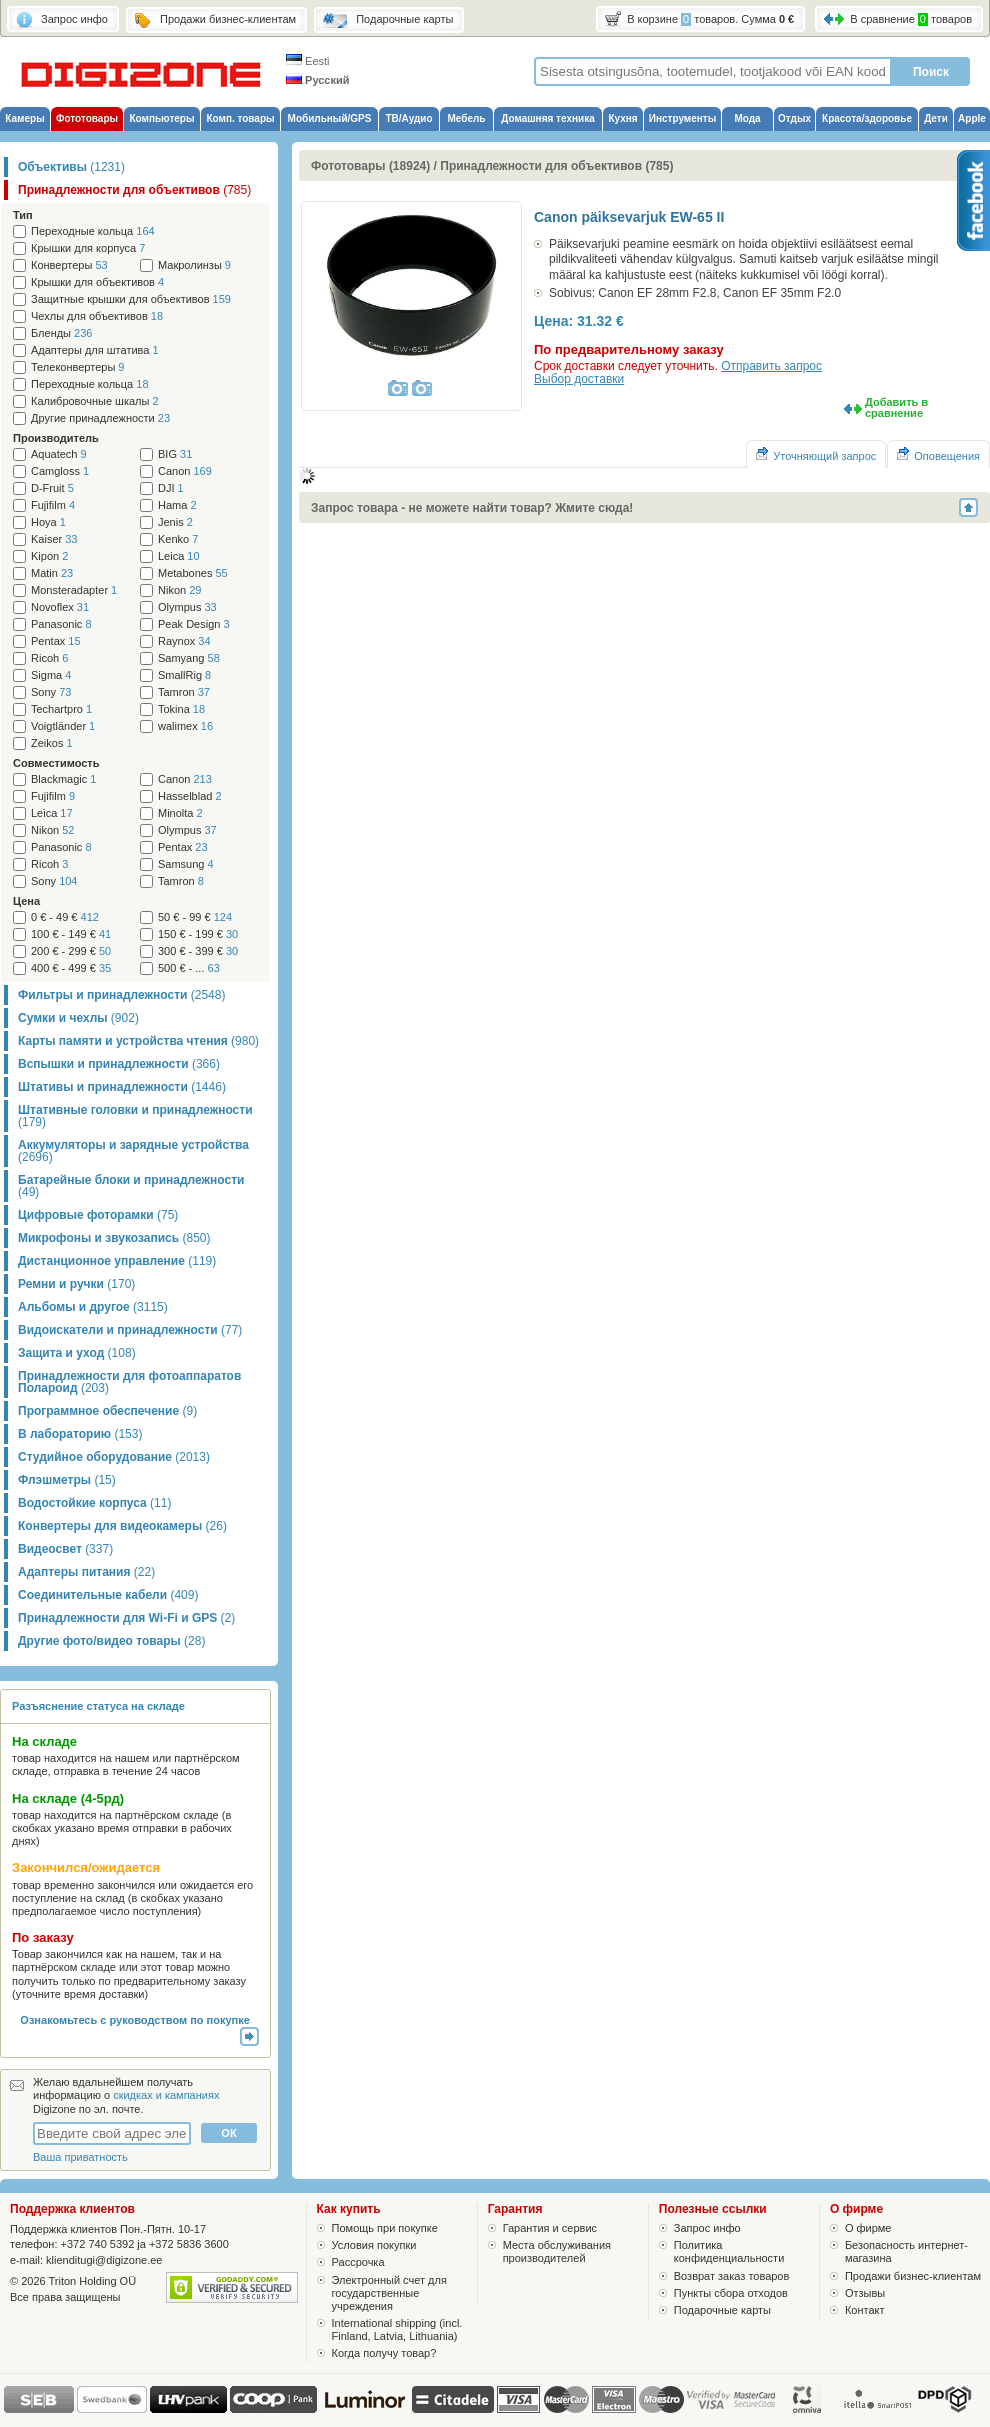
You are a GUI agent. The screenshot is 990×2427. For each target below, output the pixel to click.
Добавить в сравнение (896, 407)
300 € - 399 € (198, 951)
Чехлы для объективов (97, 316)
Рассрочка (358, 2262)
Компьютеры (161, 118)
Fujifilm (53, 505)
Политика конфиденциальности (729, 2251)
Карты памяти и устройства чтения (138, 1041)
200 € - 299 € (71, 951)
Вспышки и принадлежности (119, 1064)
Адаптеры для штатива (95, 350)
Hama (177, 505)
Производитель (56, 438)
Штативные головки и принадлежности (135, 1116)
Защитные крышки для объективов (131, 299)
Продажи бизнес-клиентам (913, 2276)
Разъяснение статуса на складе (98, 1706)
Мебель (467, 118)
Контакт (865, 2310)
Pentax (56, 641)
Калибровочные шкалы (95, 401)
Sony (51, 692)
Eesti (308, 61)
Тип (23, 215)
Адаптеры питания (86, 1572)
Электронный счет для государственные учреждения (389, 2293)
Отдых (794, 118)
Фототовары (87, 118)
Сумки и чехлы (78, 1018)
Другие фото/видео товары (111, 1641)
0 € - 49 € (65, 917)
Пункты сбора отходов (731, 2293)
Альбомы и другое (93, 1307)
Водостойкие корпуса (94, 1503)
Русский (318, 80)
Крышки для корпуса (88, 248)
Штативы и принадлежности (122, 1087)
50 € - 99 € (195, 917)
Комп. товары (240, 118)
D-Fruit (52, 488)
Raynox (184, 641)
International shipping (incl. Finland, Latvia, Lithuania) (397, 2329)
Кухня (622, 118)
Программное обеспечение (107, 1411)
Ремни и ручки (76, 1284)
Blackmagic (63, 779)
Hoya (48, 522)
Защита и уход (77, 1353)
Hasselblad (190, 796)
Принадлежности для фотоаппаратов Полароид (129, 1382)
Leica (179, 556)
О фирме (868, 2228)
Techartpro (61, 709)
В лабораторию (80, 1434)
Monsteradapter (74, 590)
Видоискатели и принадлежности (130, 1330)
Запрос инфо (707, 2228)
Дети (936, 118)
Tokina (181, 709)
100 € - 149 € (71, 934)
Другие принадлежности (100, 418)
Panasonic (61, 624)
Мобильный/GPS (330, 118)
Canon (185, 471)
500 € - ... (189, 968)
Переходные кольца (93, 231)
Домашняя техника (548, 118)
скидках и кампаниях (166, 2095)
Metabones (193, 573)
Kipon (49, 556)
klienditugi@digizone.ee (104, 2260)
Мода (747, 118)
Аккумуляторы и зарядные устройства (133, 1151)
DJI (171, 488)
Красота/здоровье (867, 118)
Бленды (61, 333)
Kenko (178, 539)
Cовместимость (56, 763)
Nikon (179, 590)
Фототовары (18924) (370, 166)
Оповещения (938, 454)
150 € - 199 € (198, 934)
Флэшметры (67, 1480)
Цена (26, 901)
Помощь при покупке (385, 2228)
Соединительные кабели (108, 1595)
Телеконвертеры (77, 367)
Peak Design (194, 624)
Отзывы (865, 2293)
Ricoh (49, 658)
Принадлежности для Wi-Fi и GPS (126, 1618)
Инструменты (683, 118)
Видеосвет (65, 1549)
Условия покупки (374, 2245)
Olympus (187, 607)
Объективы (71, 167)
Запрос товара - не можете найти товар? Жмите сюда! (472, 508)
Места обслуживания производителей (557, 2251)
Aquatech (59, 454)
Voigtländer (63, 726)
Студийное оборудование (114, 1457)
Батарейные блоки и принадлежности (131, 1186)
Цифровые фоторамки (98, 1215)
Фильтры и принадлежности (121, 995)
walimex (185, 726)
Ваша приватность (80, 2157)
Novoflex (60, 607)
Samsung (186, 864)
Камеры (24, 118)
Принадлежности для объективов (134, 190)
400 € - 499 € (71, 968)
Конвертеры (69, 265)
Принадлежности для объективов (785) (556, 166)
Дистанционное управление (117, 1261)
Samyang (189, 658)
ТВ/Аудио (408, 118)
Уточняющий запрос (816, 454)
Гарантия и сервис (550, 2228)
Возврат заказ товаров (732, 2276)
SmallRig (184, 675)
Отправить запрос (771, 366)
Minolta (180, 813)
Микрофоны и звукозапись (114, 1238)
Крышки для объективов (97, 282)
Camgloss (60, 471)
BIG (175, 454)
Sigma (51, 675)
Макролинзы (194, 265)
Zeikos (52, 743)
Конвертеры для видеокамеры (122, 1526)
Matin (52, 573)
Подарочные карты (722, 2310)
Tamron (184, 692)
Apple (972, 118)
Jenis (175, 522)
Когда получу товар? (384, 2353)
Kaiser (54, 539)
